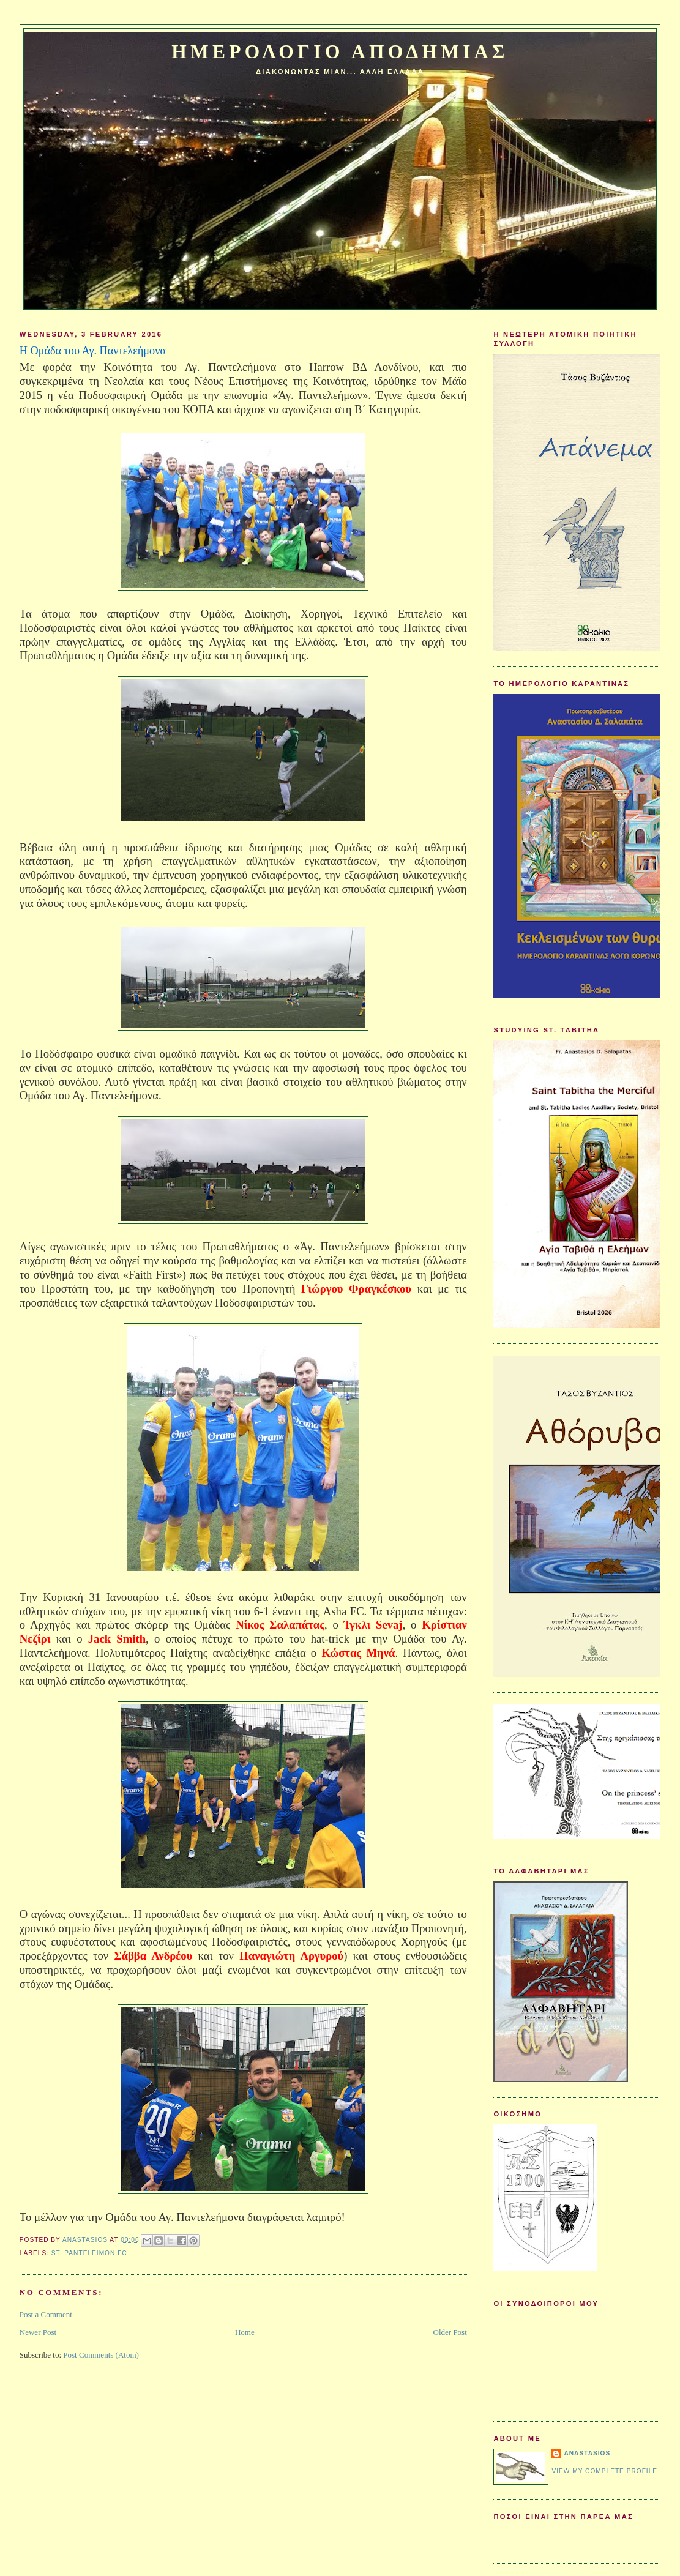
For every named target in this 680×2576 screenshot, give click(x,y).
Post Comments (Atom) (101, 2354)
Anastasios (587, 2453)
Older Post (450, 2332)
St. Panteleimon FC (89, 2253)
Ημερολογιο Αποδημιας (339, 51)
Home (245, 2332)
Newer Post (38, 2332)
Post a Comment (46, 2314)
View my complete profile (604, 2471)
